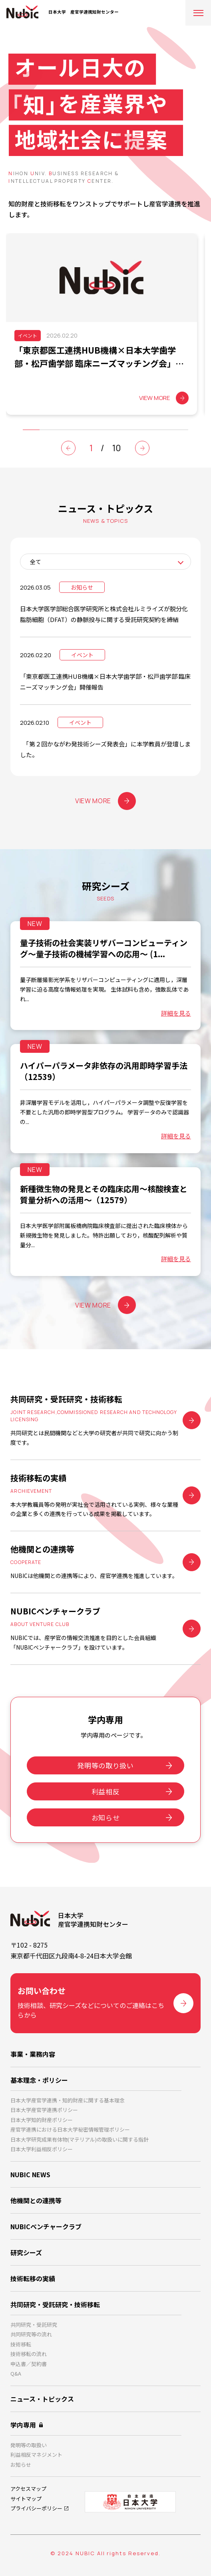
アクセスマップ (28, 2488)
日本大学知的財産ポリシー (41, 2120)
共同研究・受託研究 (33, 2324)
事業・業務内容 (32, 2054)
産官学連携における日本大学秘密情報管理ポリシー (70, 2129)
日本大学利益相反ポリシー (41, 2149)
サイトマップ (26, 2498)
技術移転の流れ (28, 2354)
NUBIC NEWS (30, 2174)
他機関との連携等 (36, 2200)
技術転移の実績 (32, 2278)
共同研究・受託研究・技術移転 (55, 2304)
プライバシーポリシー (36, 2508)
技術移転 (20, 2344)
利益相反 (106, 1791)
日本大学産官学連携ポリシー (44, 2110)
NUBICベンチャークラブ (46, 2226)
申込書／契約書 (28, 2364)
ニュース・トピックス (42, 2399)
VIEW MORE (105, 801)
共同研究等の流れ (31, 2334)
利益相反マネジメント (36, 2454)
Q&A (15, 2373)
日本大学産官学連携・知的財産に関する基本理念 (67, 2100)
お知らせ (106, 1817)
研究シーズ (26, 2252)
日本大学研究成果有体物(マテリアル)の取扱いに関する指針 (79, 2139)
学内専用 (23, 2425)
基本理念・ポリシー (39, 2080)
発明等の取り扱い (105, 1765)
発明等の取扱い (28, 2445)
